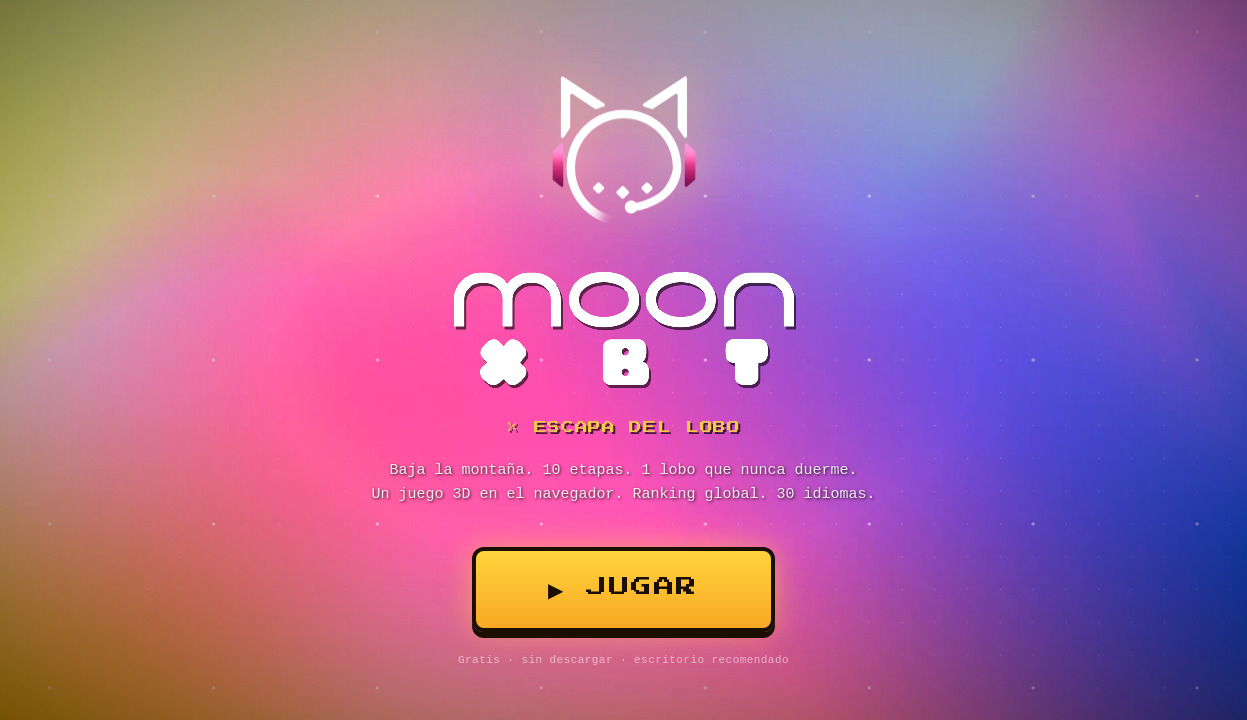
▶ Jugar (623, 587)
